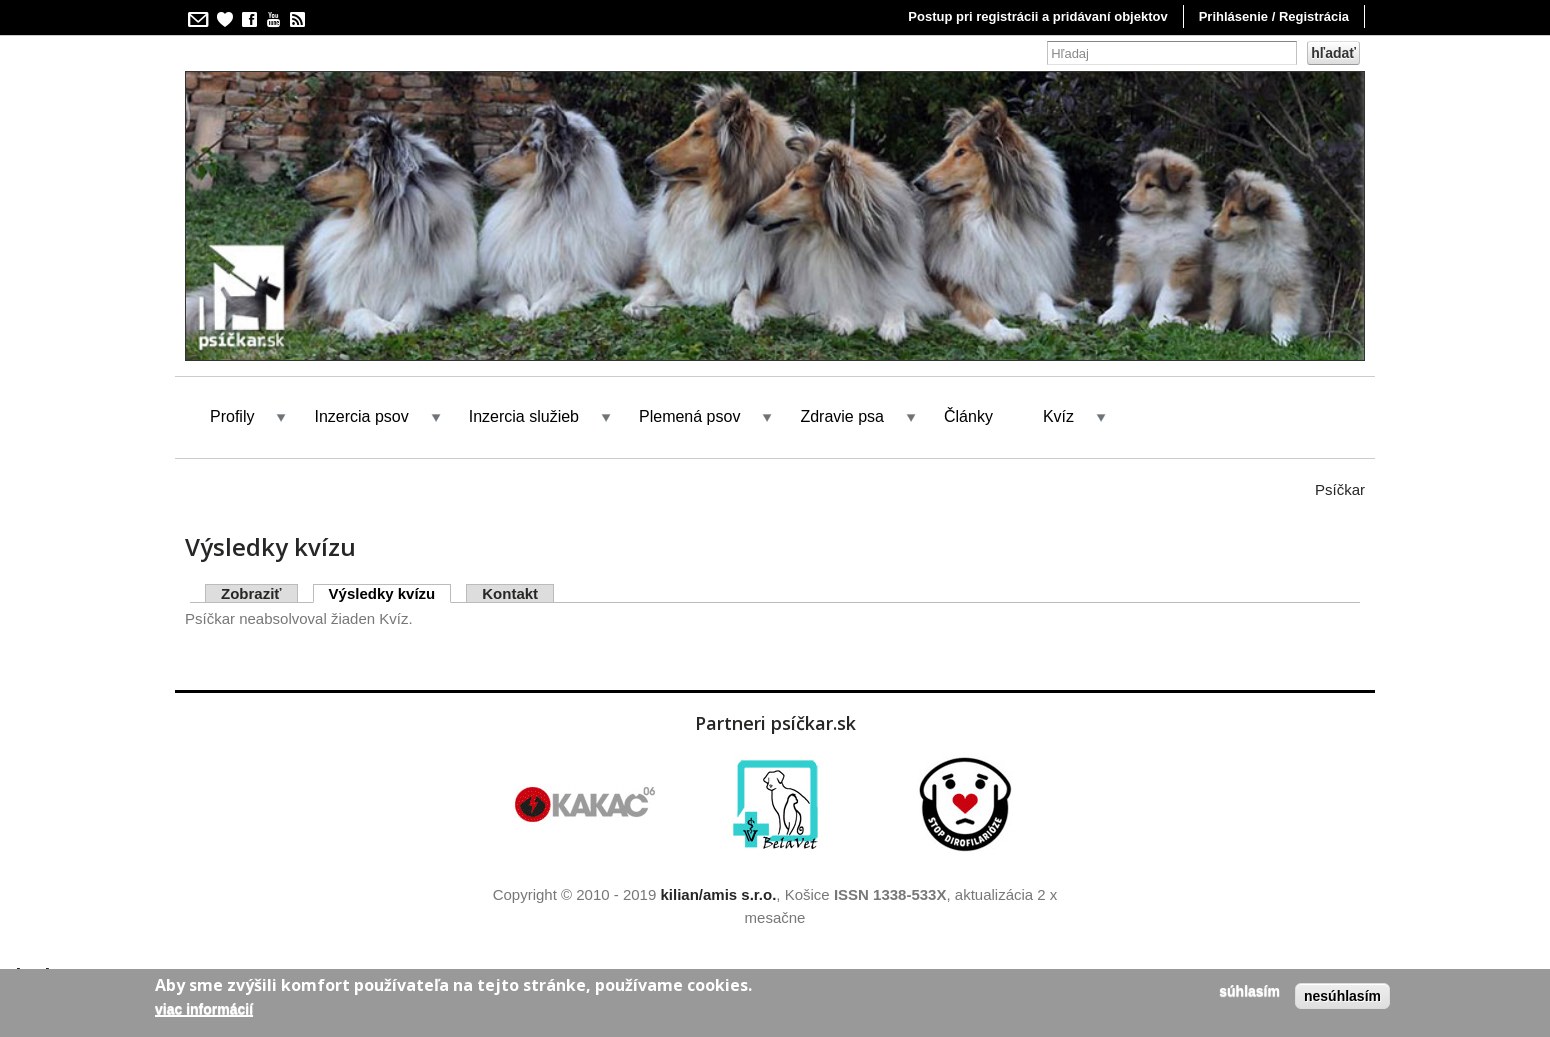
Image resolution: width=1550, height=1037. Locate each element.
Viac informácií (204, 1009)
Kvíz (1058, 416)
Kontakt (510, 593)
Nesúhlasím (1342, 996)
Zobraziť (251, 593)
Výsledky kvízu (390, 593)
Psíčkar (1340, 489)
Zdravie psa (842, 416)
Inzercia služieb (524, 416)
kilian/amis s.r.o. (718, 894)
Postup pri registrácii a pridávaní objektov (1037, 16)
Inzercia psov (361, 416)
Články (968, 416)
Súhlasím (1249, 991)
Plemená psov (689, 416)
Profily (232, 416)
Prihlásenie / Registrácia (1274, 16)
